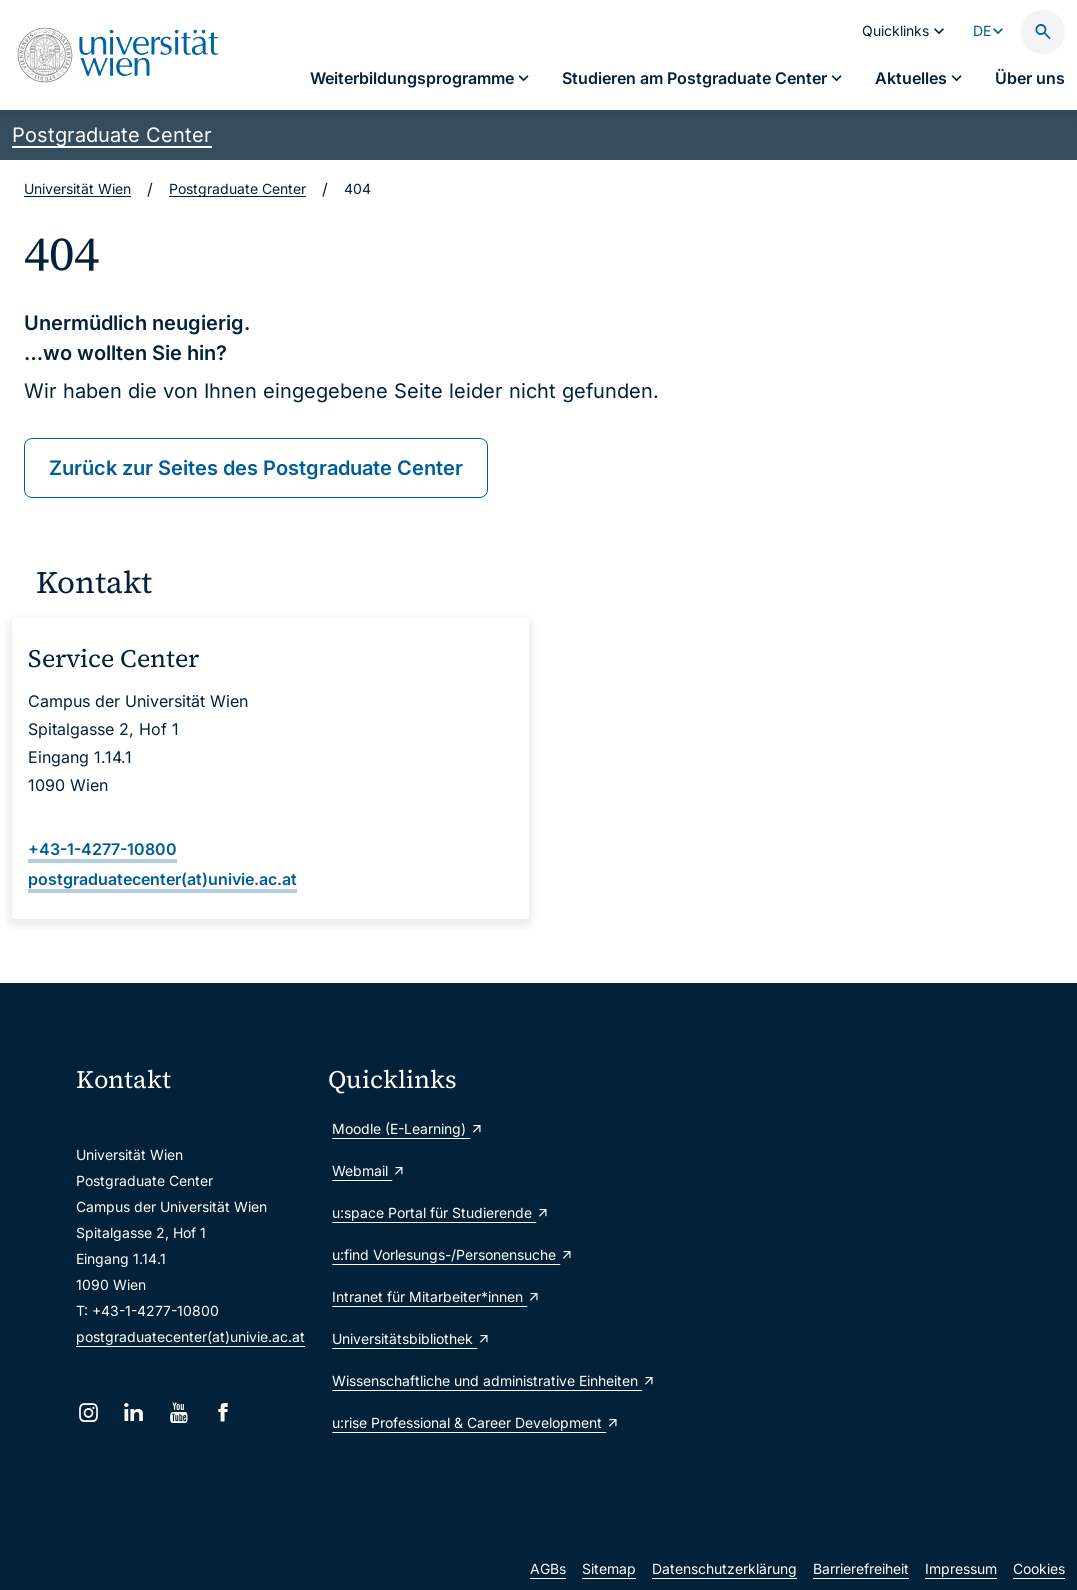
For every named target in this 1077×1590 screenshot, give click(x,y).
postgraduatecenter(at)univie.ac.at (190, 1336)
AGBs (548, 1568)
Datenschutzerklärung (724, 1568)
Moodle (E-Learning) (408, 1128)
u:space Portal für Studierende (441, 1212)
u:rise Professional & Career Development (446, 1422)
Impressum (961, 1568)
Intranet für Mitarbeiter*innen (436, 1296)
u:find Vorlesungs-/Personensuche (446, 1254)
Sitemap (609, 1568)
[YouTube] (178, 1412)
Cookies (1039, 1568)
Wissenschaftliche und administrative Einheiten (446, 1380)
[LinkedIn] (133, 1412)
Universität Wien (77, 188)
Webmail (369, 1170)
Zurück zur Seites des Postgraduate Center (256, 468)
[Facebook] (223, 1412)
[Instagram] (88, 1412)
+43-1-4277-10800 (102, 849)
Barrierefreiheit (861, 1568)
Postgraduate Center (112, 135)
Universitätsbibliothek (411, 1338)
